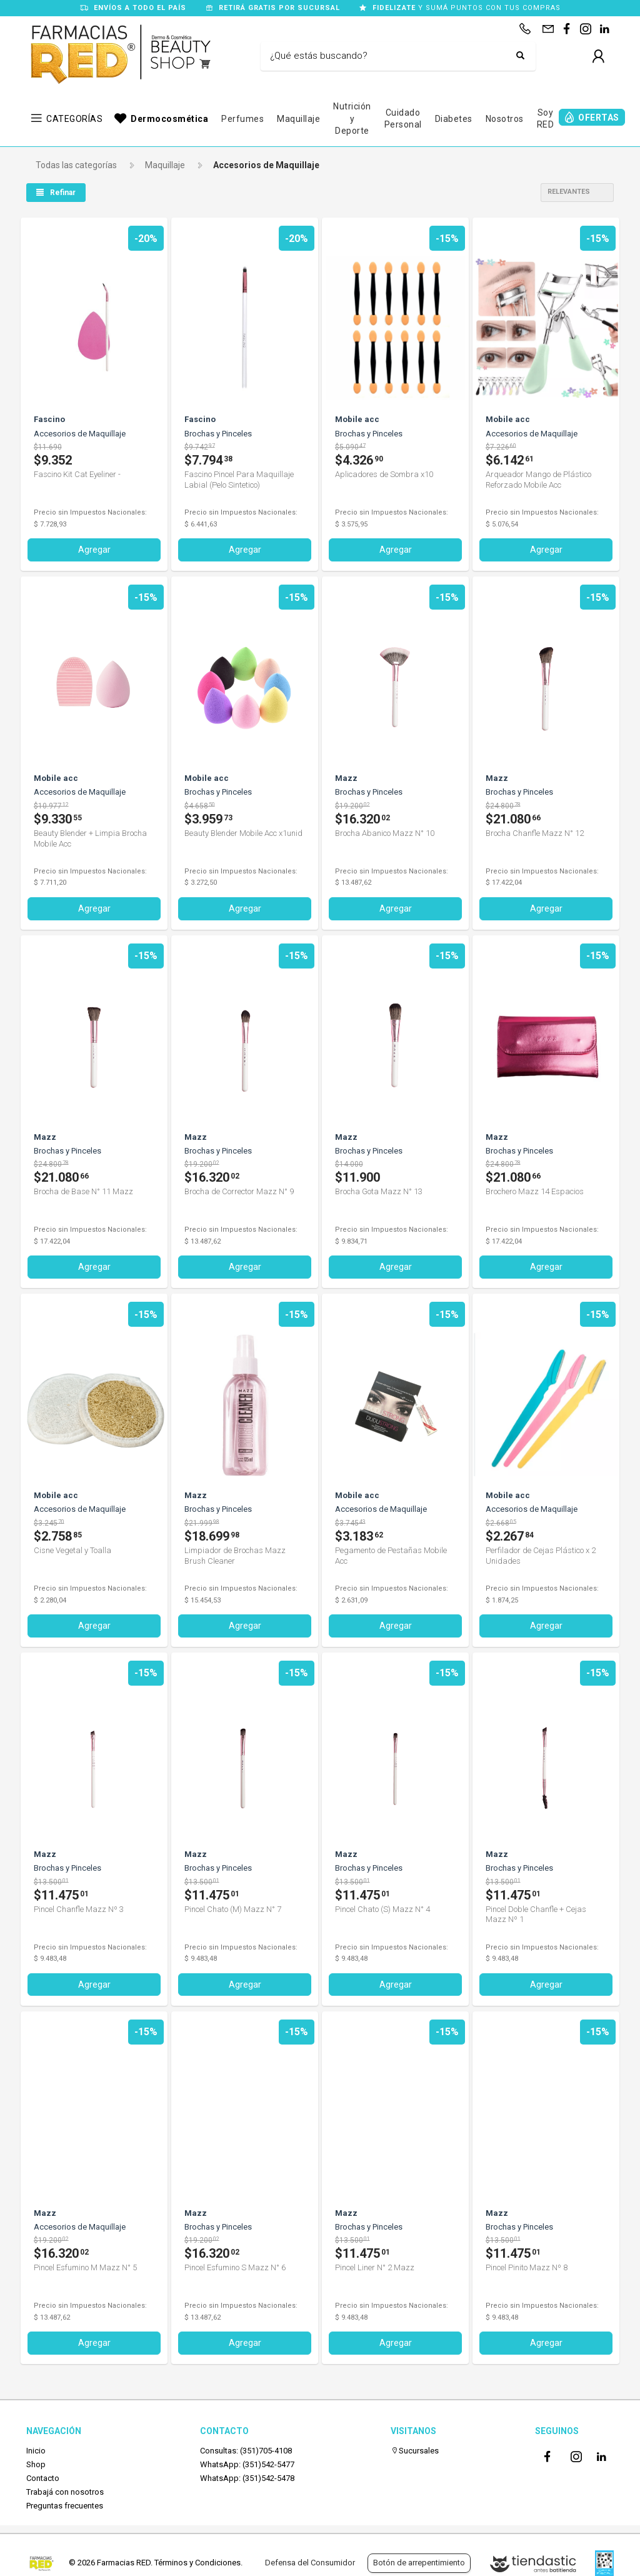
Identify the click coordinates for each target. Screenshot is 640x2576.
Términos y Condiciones (197, 2562)
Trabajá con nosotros (65, 2491)
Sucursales (415, 2449)
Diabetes (453, 119)
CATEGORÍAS (74, 119)
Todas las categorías (76, 165)
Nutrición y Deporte (352, 118)
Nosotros (505, 119)
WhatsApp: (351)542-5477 (247, 2463)
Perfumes (242, 119)
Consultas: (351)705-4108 (246, 2449)
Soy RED (545, 119)
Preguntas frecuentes (64, 2505)
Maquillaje (298, 119)
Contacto (42, 2477)
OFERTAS (598, 118)
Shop (36, 2463)
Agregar (94, 549)
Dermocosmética (169, 119)
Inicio (36, 2449)
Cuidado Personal (403, 119)
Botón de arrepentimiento (419, 2562)
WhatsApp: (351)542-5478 (247, 2477)
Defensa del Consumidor (310, 2562)
